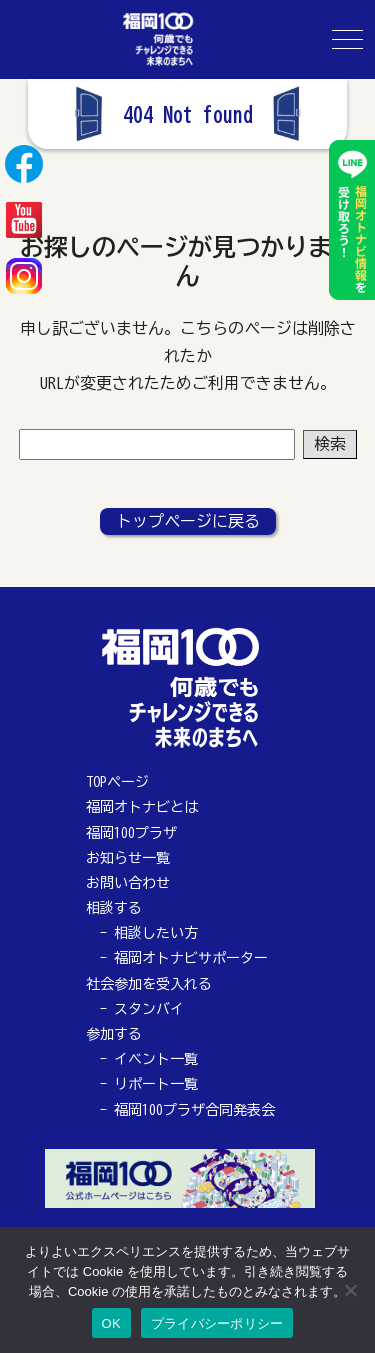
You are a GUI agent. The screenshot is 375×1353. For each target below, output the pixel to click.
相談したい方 (156, 933)
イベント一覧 (156, 1059)
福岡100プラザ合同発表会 (194, 1110)
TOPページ (117, 782)
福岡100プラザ (131, 833)
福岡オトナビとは (142, 807)
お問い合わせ (128, 883)
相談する (114, 908)
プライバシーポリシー (217, 1323)
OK (111, 1323)
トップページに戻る (188, 521)
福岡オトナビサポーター (191, 958)
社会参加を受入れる (149, 984)
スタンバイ (149, 1009)
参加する (114, 1034)
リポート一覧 (156, 1084)
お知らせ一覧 (128, 858)
